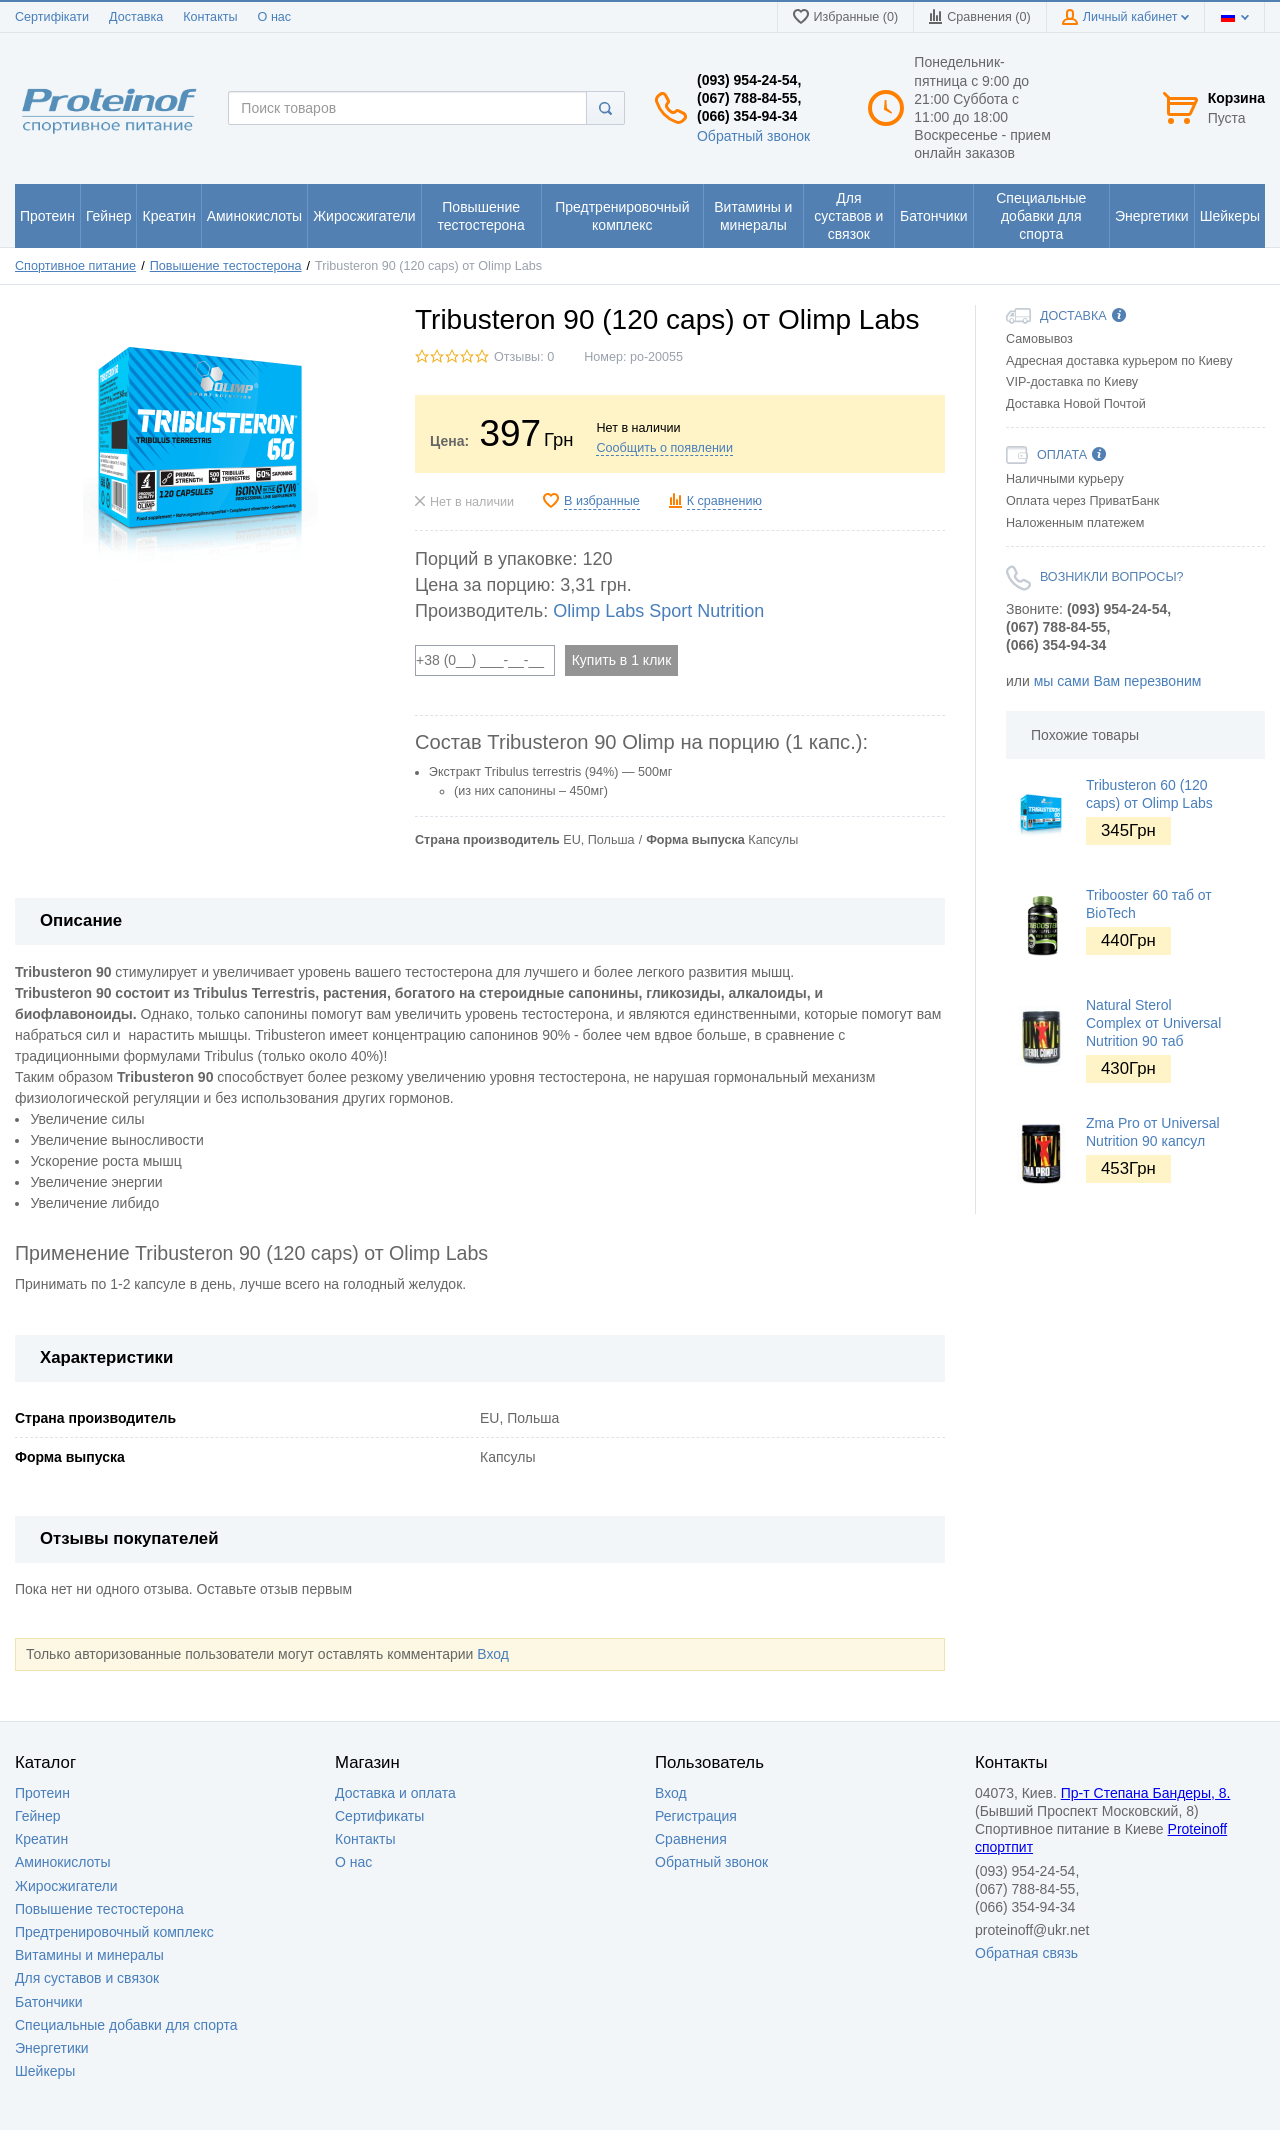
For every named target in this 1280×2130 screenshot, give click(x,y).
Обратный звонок (753, 136)
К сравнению (724, 501)
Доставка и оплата (395, 1793)
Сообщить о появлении (664, 448)
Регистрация (696, 1816)
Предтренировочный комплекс (114, 1932)
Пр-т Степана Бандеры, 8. (1146, 1793)
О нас (275, 17)
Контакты (210, 17)
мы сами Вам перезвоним (1118, 681)
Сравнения (691, 1839)
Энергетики (52, 2048)
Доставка (136, 17)
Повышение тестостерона (226, 266)
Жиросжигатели (66, 1886)
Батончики (49, 2002)
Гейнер (38, 1816)
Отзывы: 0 (524, 357)
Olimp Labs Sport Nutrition (658, 611)
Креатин (41, 1839)
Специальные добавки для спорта (126, 2025)
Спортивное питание (75, 266)
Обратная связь (1026, 1953)
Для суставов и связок (87, 1978)
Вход (493, 1654)
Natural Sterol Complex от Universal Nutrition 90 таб (1153, 1023)
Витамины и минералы (89, 1955)
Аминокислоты (63, 1862)
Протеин (42, 1793)
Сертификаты (379, 1816)
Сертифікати (52, 17)
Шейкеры (45, 2071)
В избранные (602, 501)
